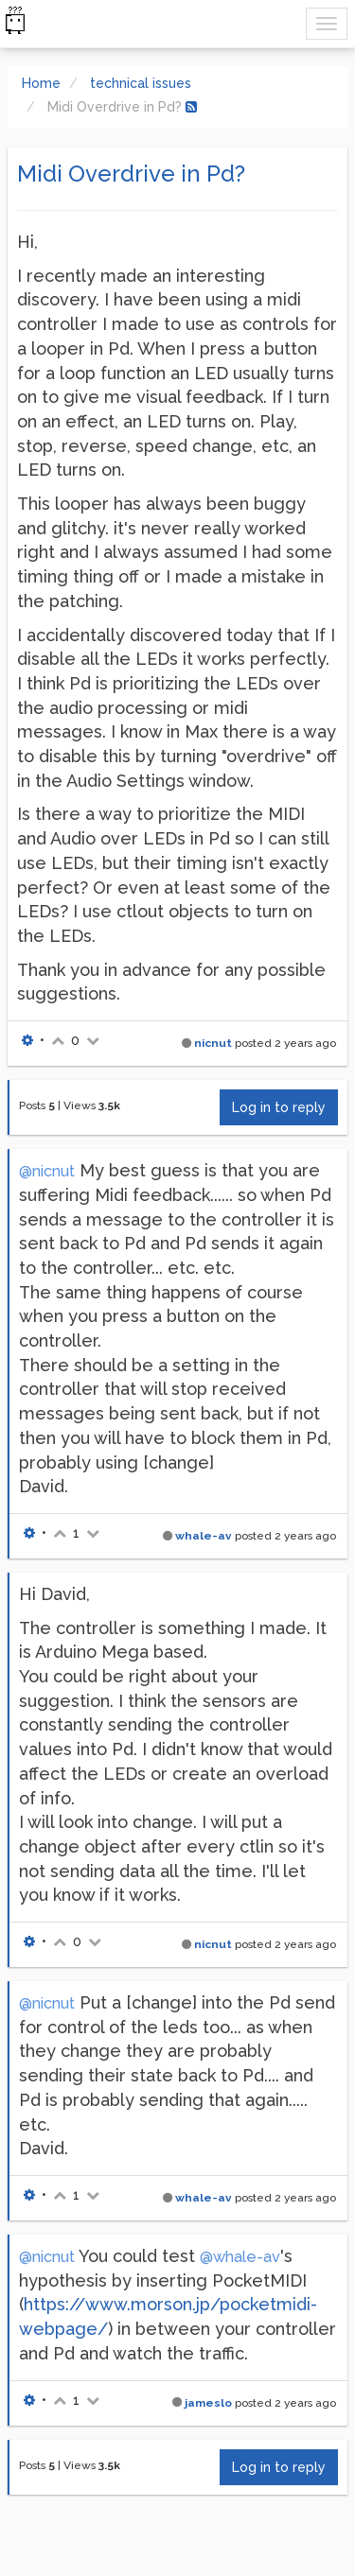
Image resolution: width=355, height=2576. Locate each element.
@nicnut (47, 1171)
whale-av (203, 1535)
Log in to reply (279, 1107)
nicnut (213, 1043)
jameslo (208, 2403)
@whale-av (240, 2257)
